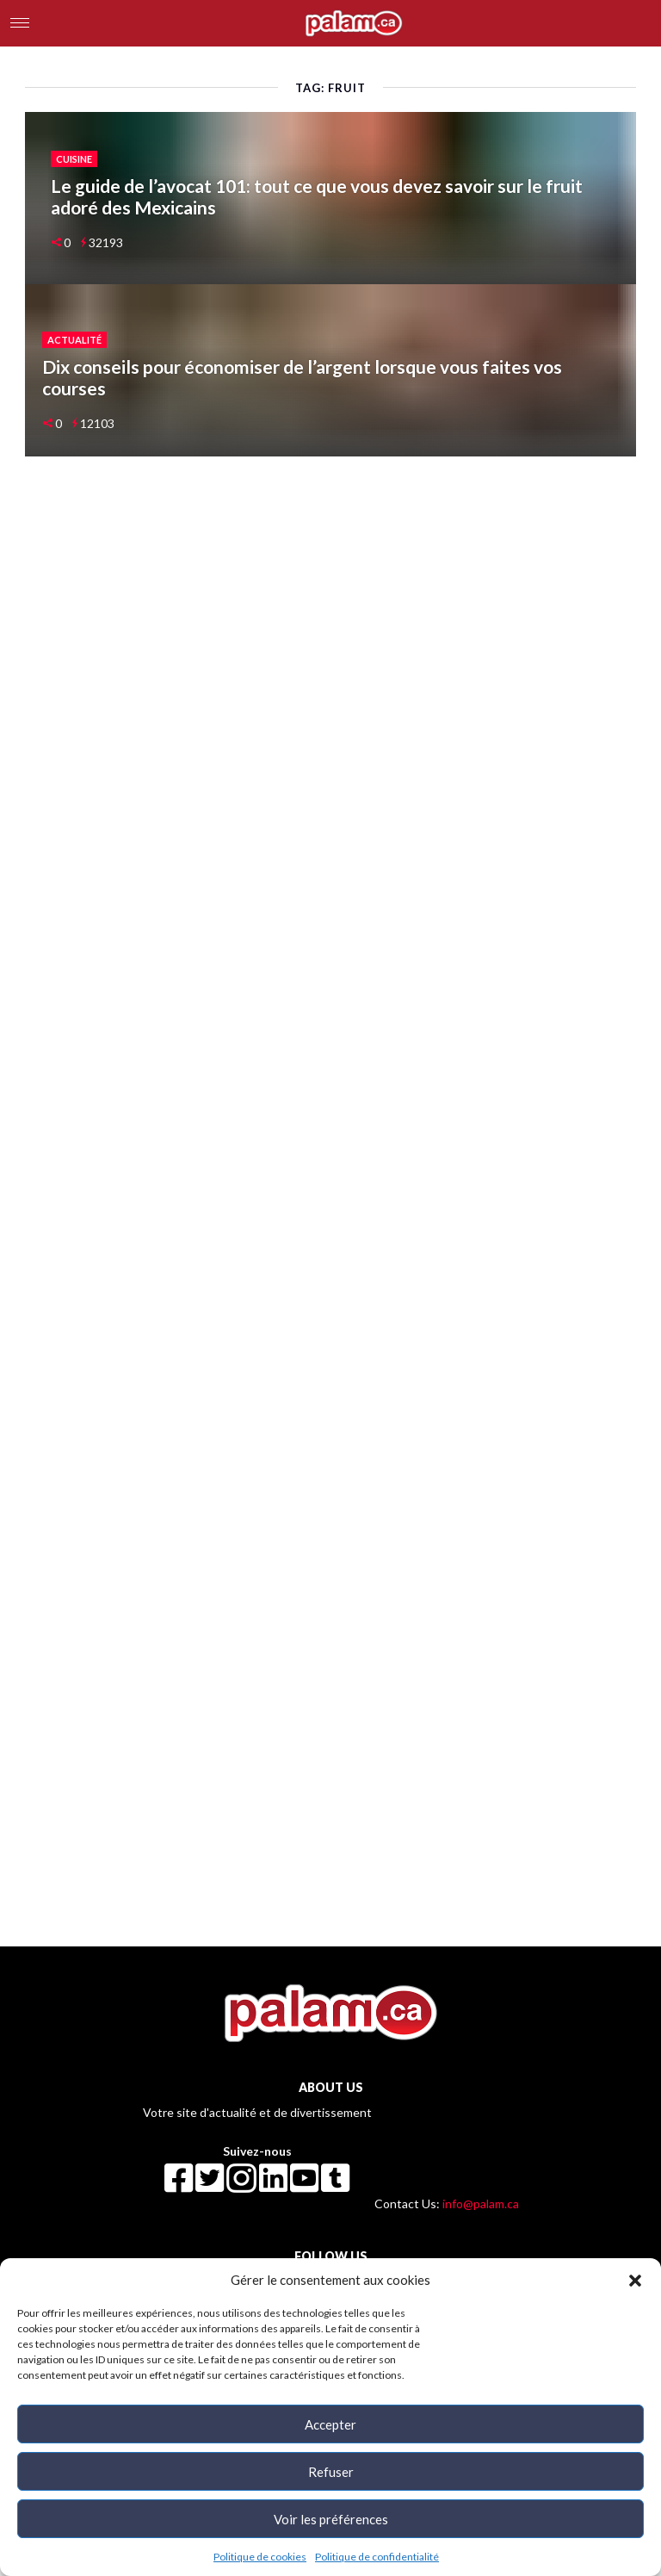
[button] (635, 2279)
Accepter (330, 2424)
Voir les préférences (331, 2519)
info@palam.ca (480, 2203)
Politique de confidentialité (377, 2556)
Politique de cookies (259, 2556)
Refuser (331, 2472)
